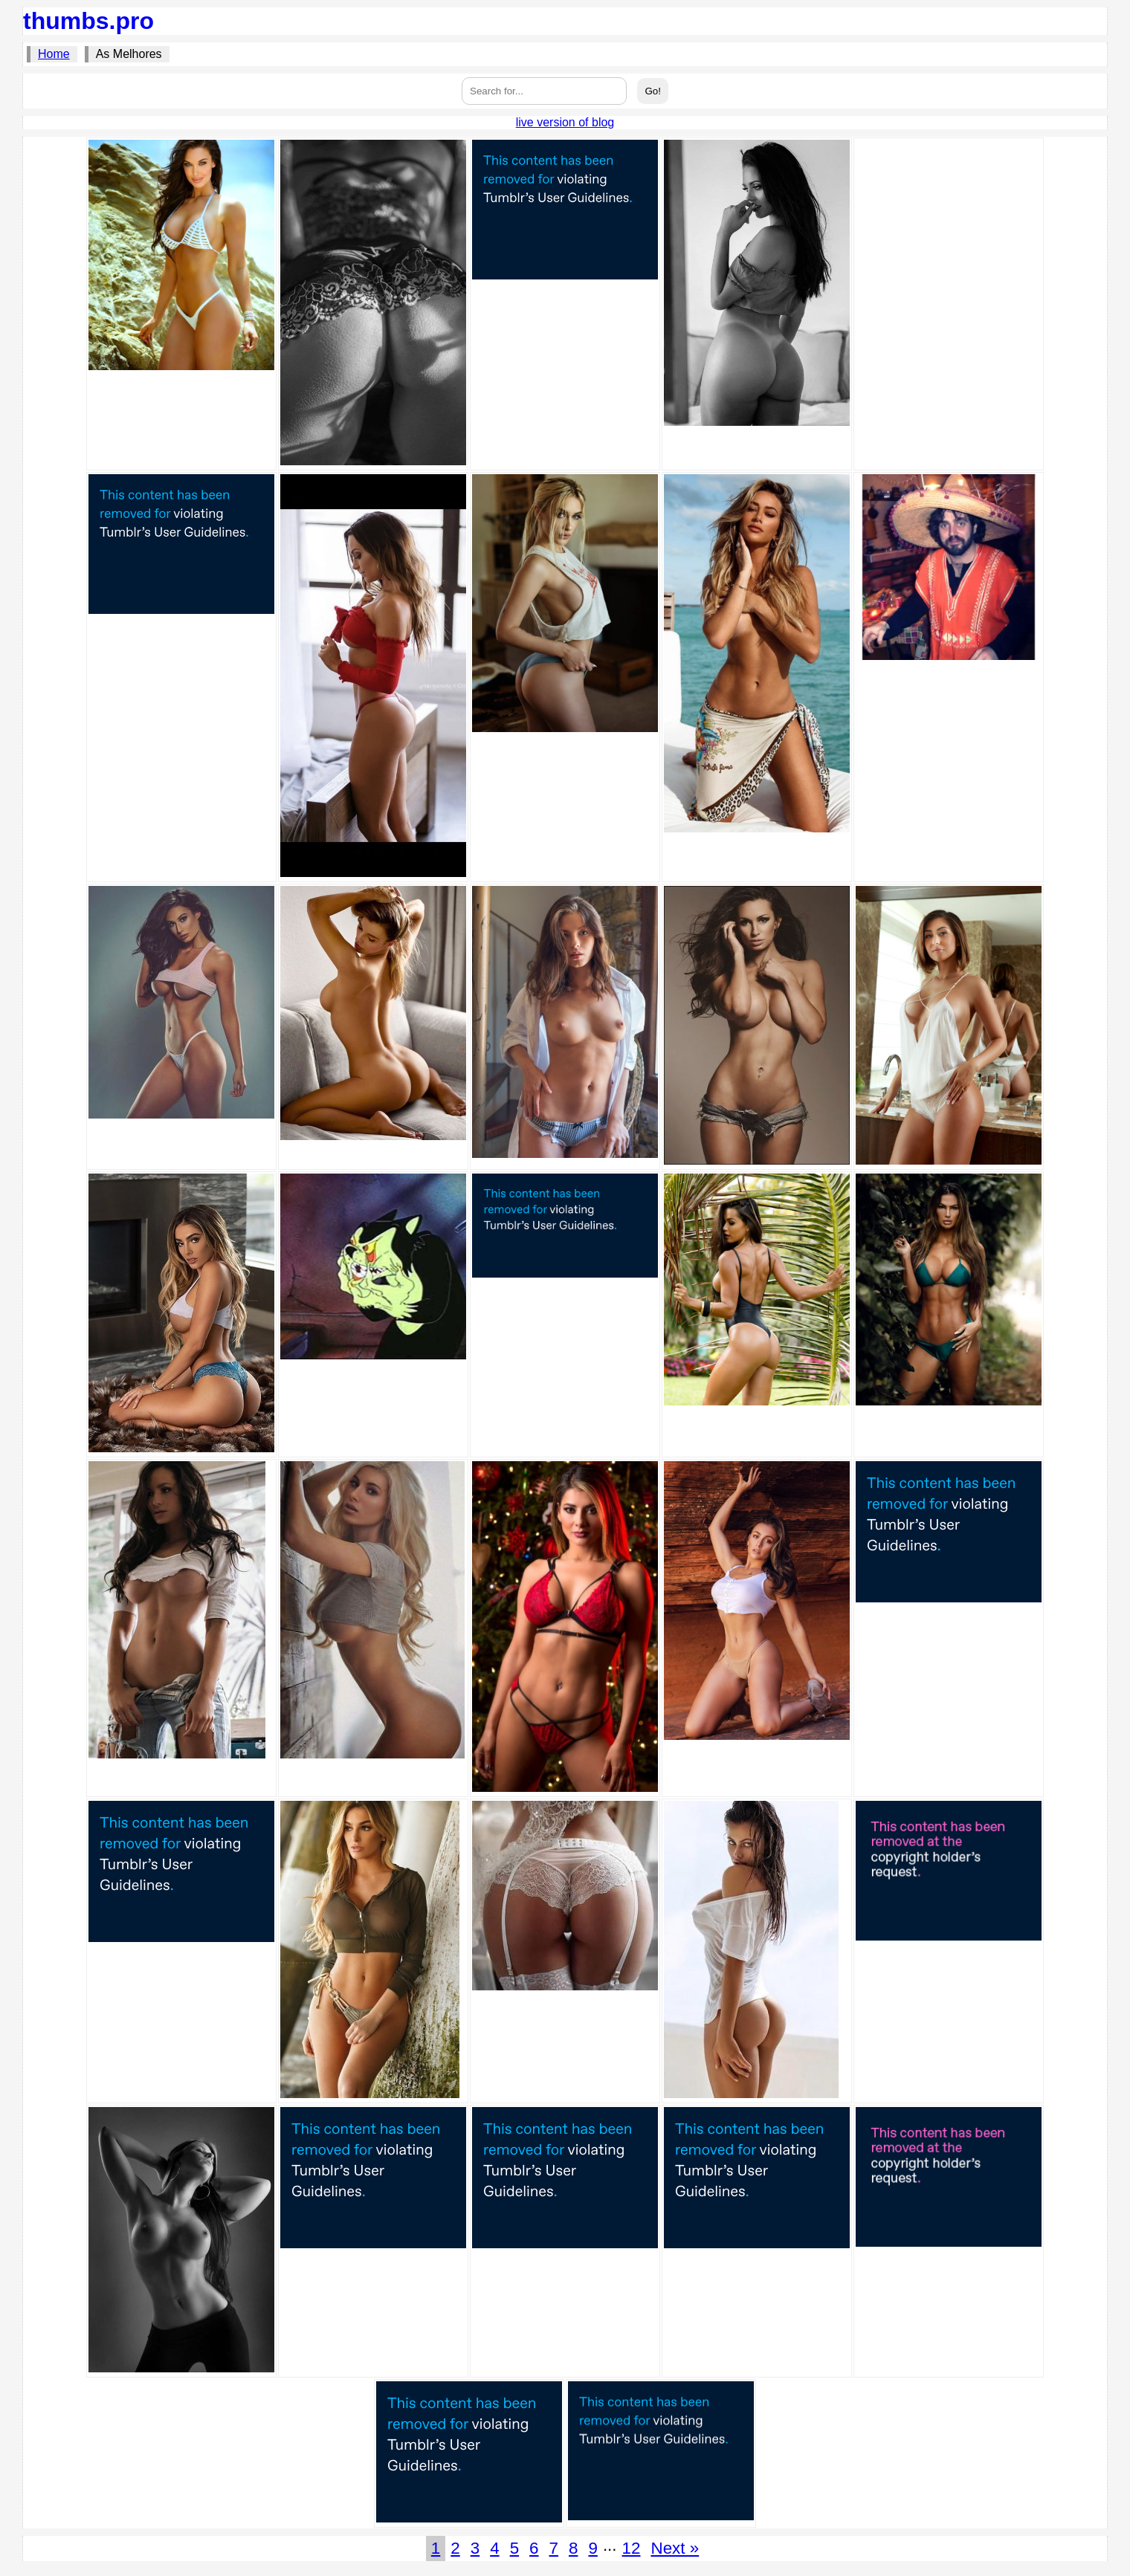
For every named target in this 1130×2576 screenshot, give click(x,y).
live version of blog (565, 122)
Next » (674, 2548)
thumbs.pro (88, 20)
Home (54, 54)
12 (631, 2548)
